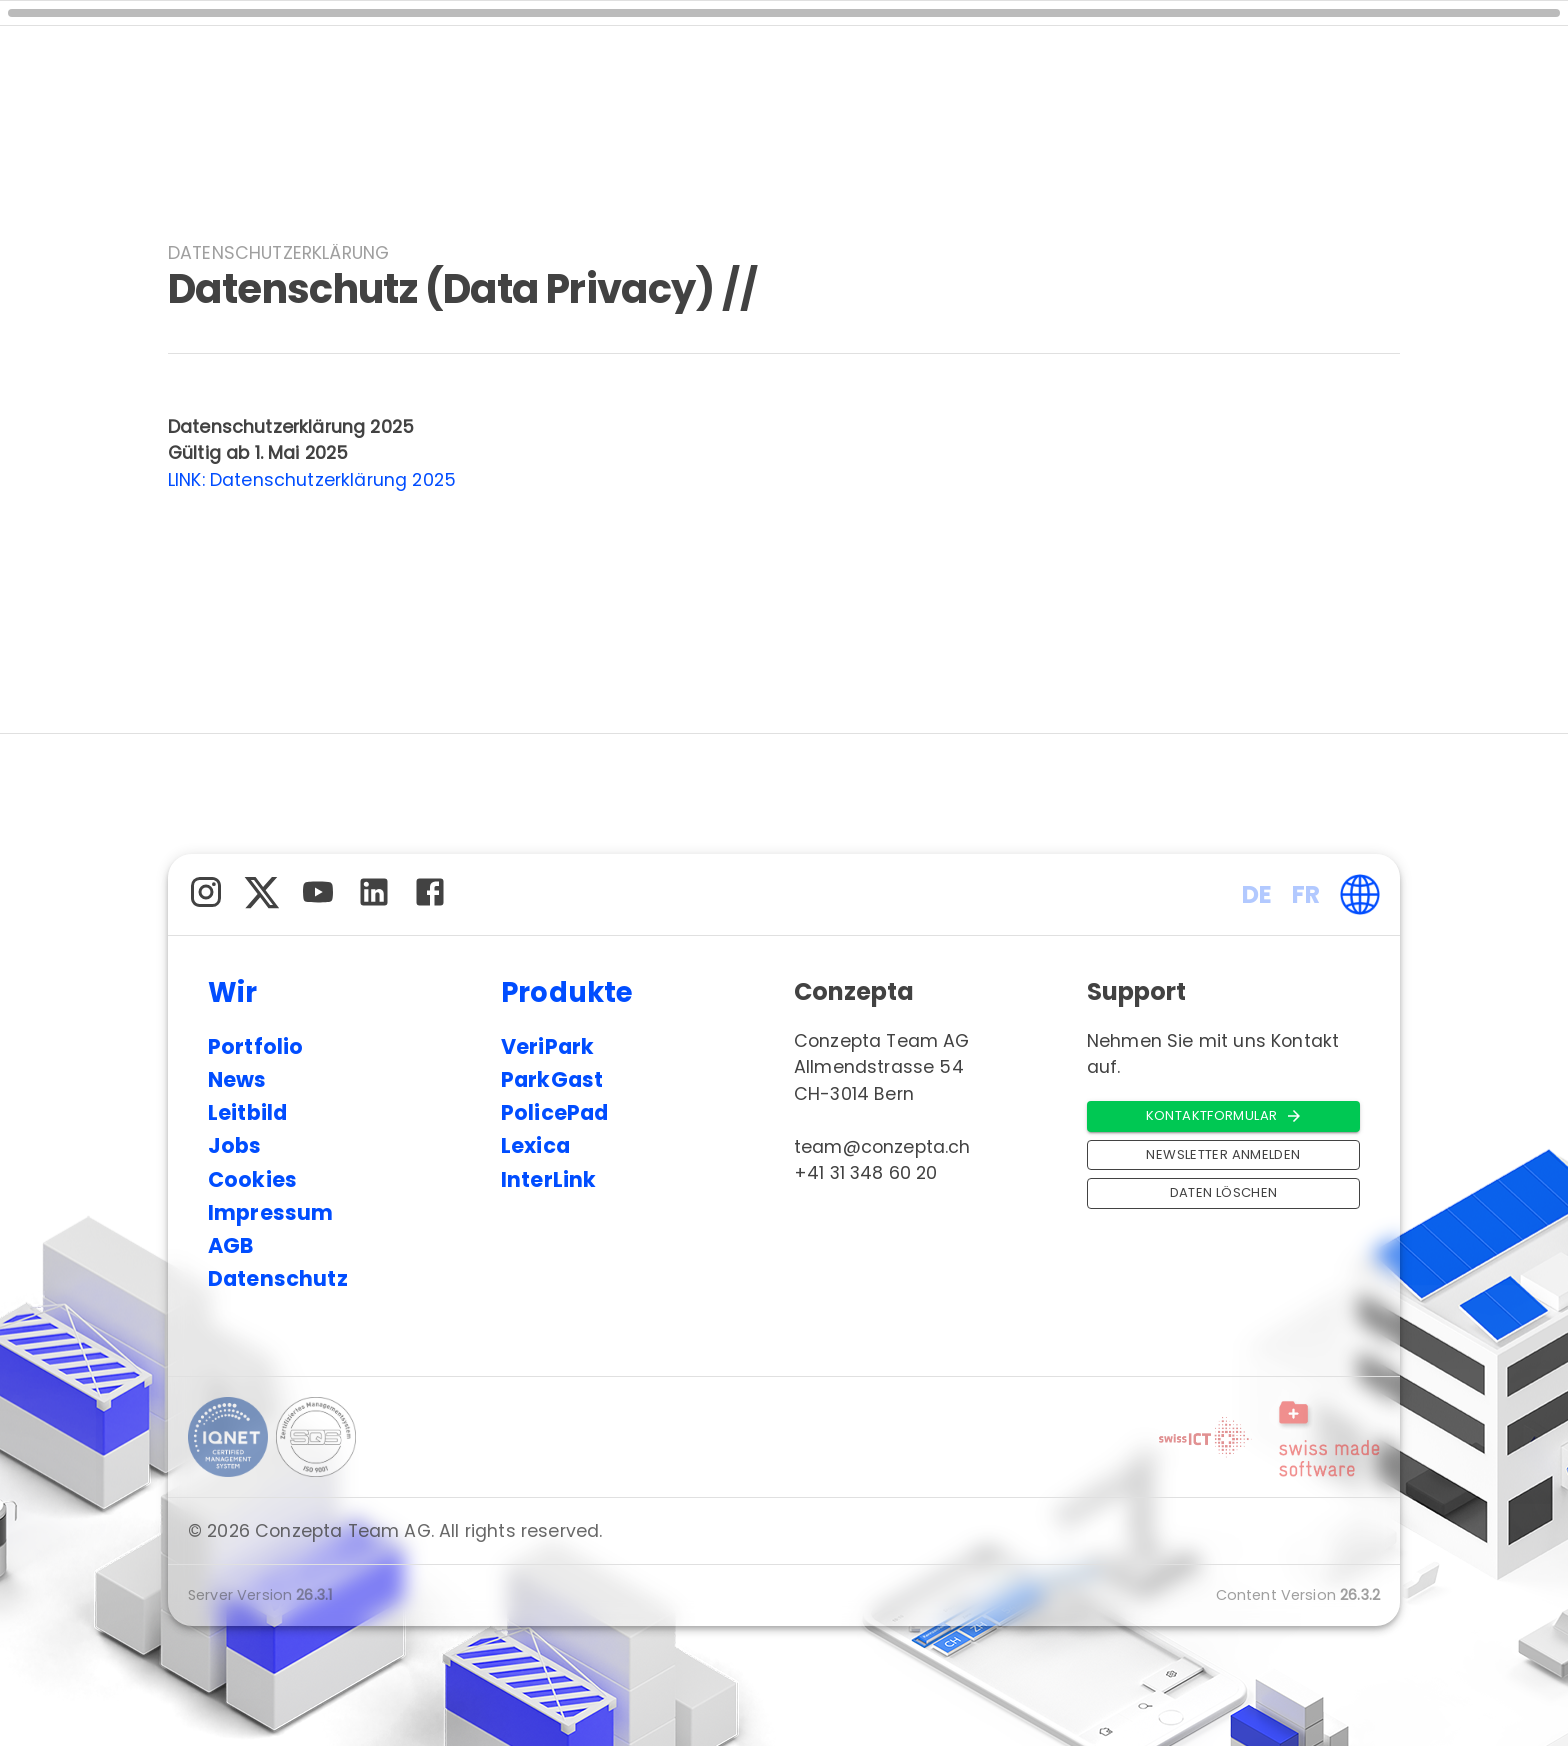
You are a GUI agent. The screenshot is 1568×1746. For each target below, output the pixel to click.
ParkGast (552, 1079)
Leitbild (247, 1112)
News (237, 1079)
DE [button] (1257, 895)
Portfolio (255, 1046)
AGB (230, 1245)
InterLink (548, 1179)
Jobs (235, 1145)
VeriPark (547, 1046)
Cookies (252, 1179)
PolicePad (554, 1112)
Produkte (567, 993)
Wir (233, 993)
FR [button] (1306, 895)
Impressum (270, 1212)
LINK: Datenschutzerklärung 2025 (312, 480)
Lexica (535, 1145)
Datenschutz (278, 1278)
